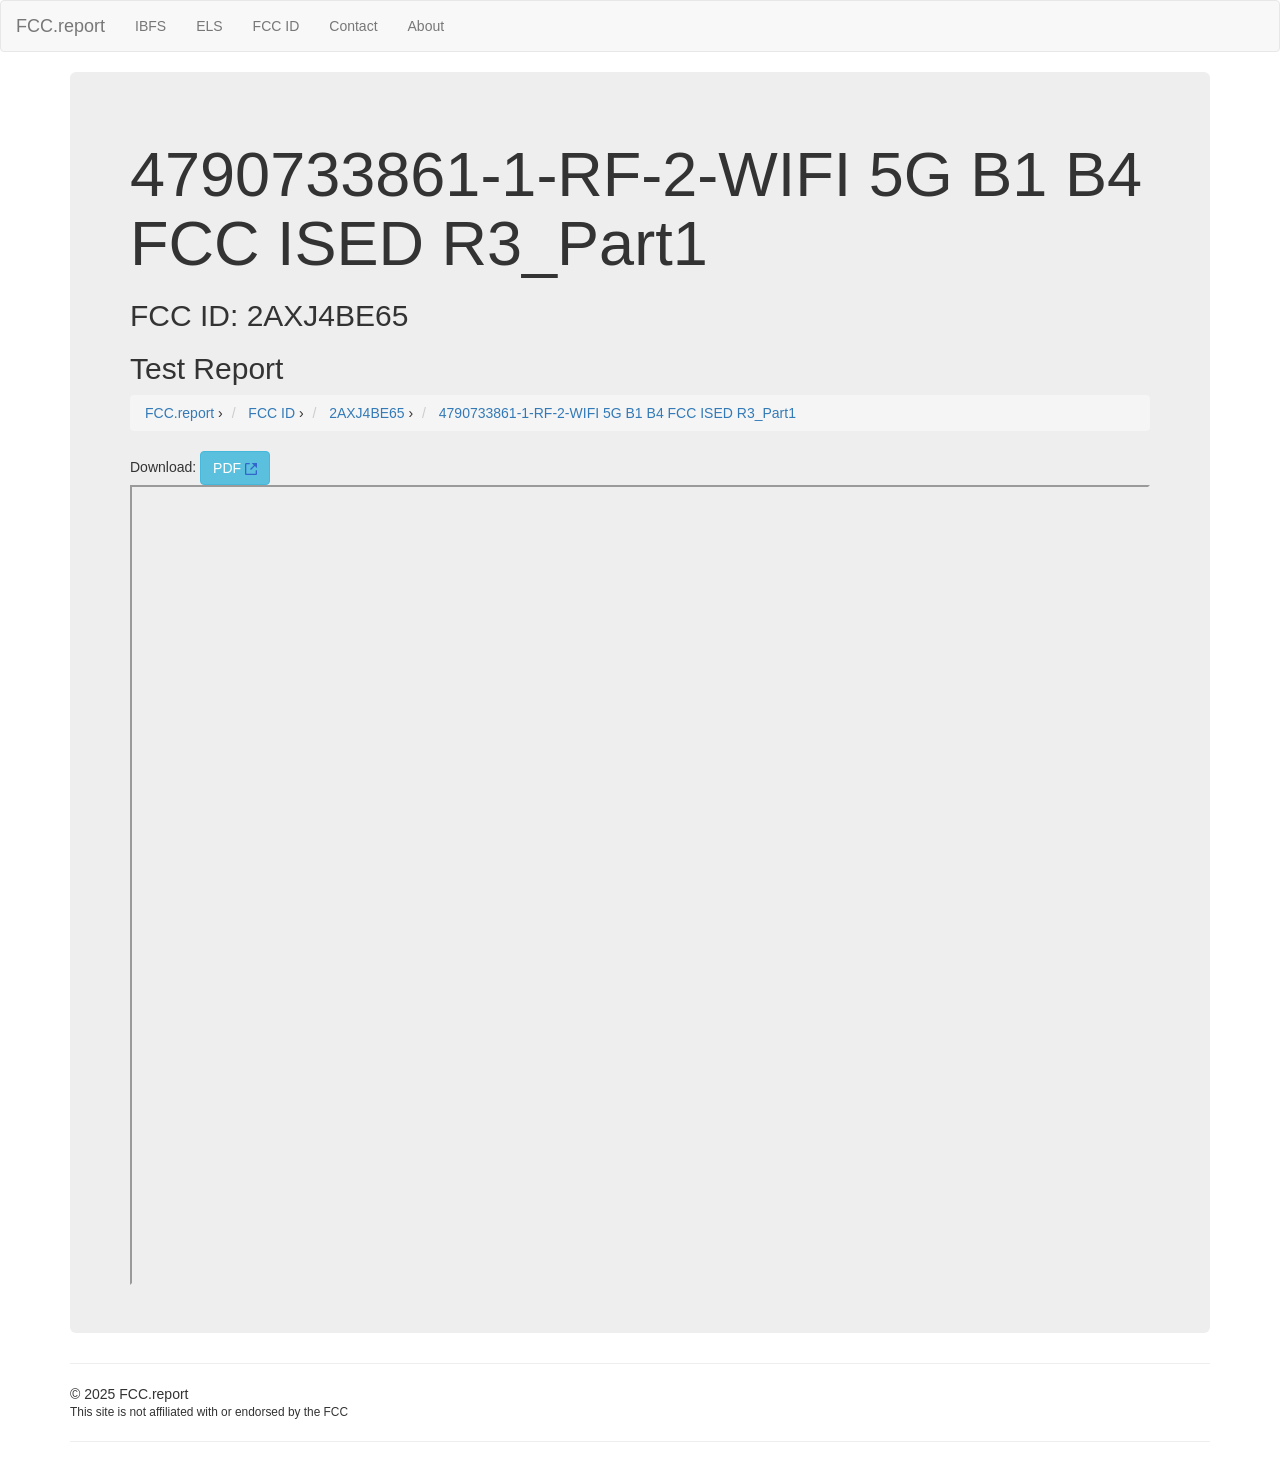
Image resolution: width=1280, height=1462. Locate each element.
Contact (353, 26)
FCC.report (60, 26)
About (426, 26)
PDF (235, 468)
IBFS (150, 26)
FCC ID (276, 26)
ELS (209, 26)
